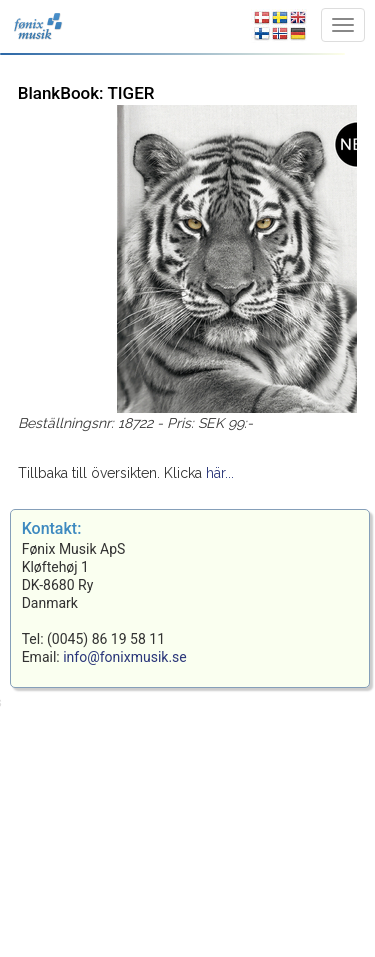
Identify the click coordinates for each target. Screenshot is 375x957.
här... (220, 473)
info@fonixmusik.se (125, 657)
